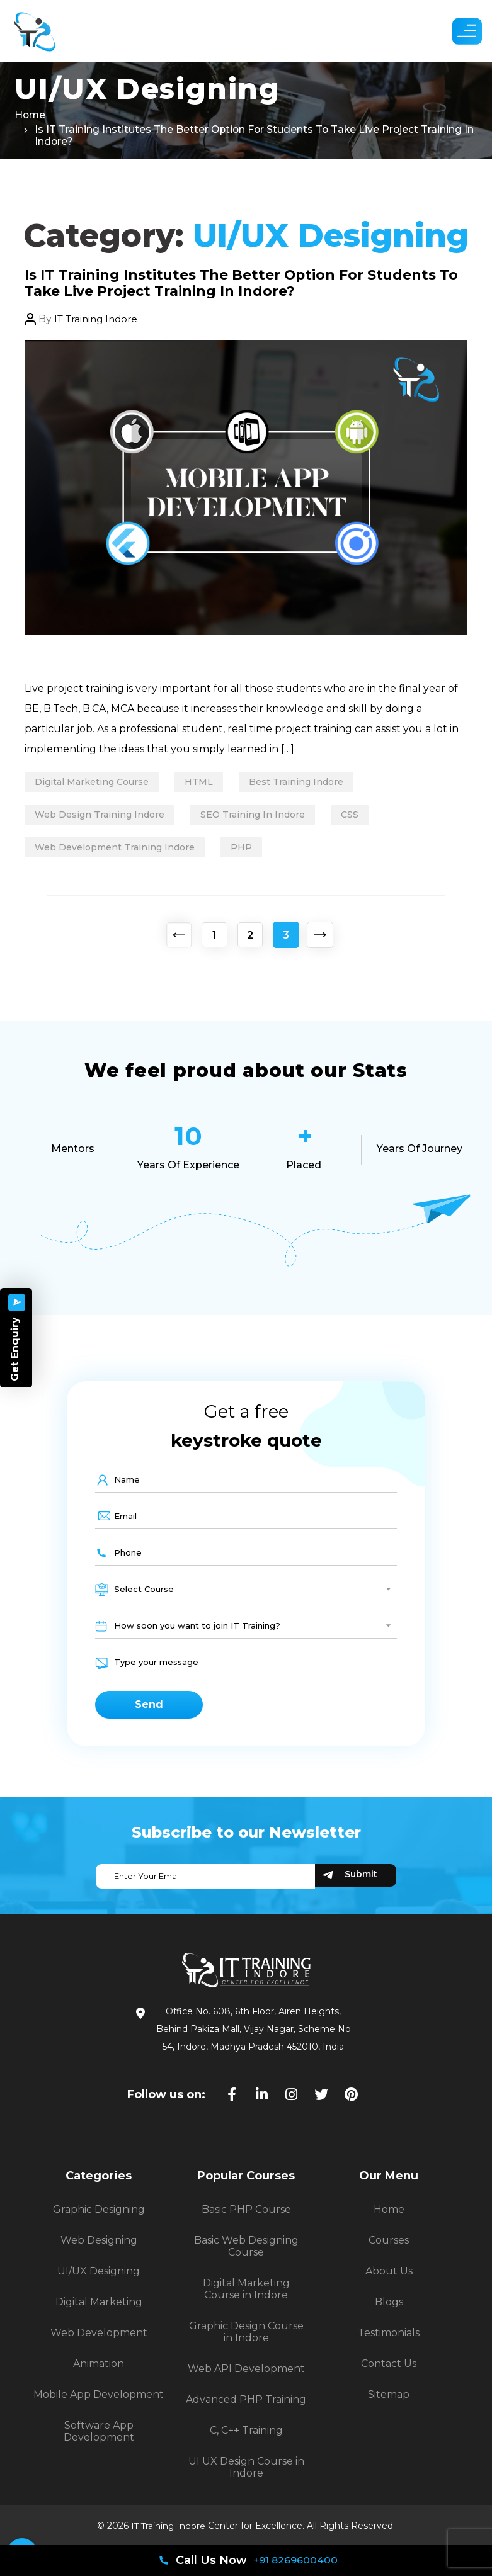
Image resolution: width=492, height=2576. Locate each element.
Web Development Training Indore (117, 850)
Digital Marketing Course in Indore (246, 2300)
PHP (249, 850)
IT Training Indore (99, 322)
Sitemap (388, 2406)
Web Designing (98, 2251)
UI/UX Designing (98, 2282)
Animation (98, 2375)
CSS (362, 817)
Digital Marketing (98, 2313)
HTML (206, 785)
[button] (460, 31)
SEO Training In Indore (260, 817)
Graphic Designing (99, 2221)
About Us (389, 2282)
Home (30, 117)
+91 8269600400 (295, 2560)
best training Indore (308, 785)
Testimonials (389, 2344)
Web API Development (246, 2380)
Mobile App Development (98, 2406)
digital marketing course (94, 785)
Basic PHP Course (246, 2221)
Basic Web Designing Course (246, 2257)
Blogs (389, 2313)
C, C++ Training (246, 2442)
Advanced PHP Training (246, 2411)
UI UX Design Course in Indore (246, 2478)
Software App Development (99, 2443)
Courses (389, 2251)
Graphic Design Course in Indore (246, 2343)
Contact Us (388, 2375)
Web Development (98, 2344)
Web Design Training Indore (102, 817)
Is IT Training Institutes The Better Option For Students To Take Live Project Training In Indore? (225, 284)
